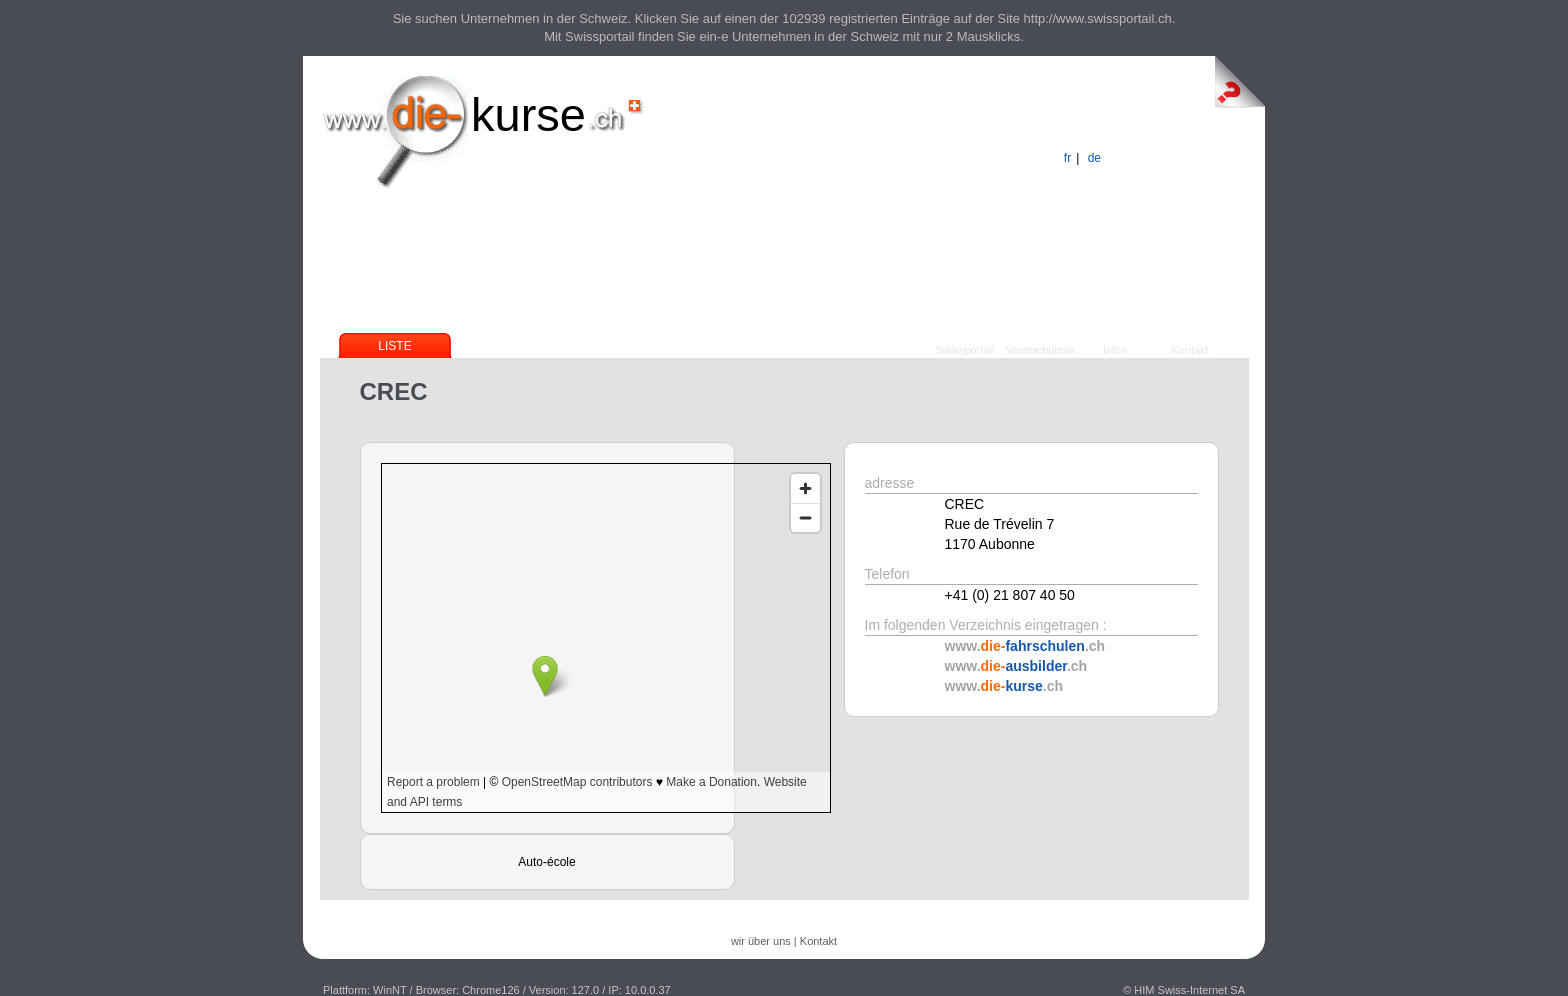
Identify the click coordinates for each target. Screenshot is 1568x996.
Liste (394, 346)
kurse (528, 114)
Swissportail (965, 350)
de (1094, 158)
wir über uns (761, 941)
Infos (1115, 350)
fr (1067, 158)
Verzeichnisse (1040, 350)
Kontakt (1189, 350)
